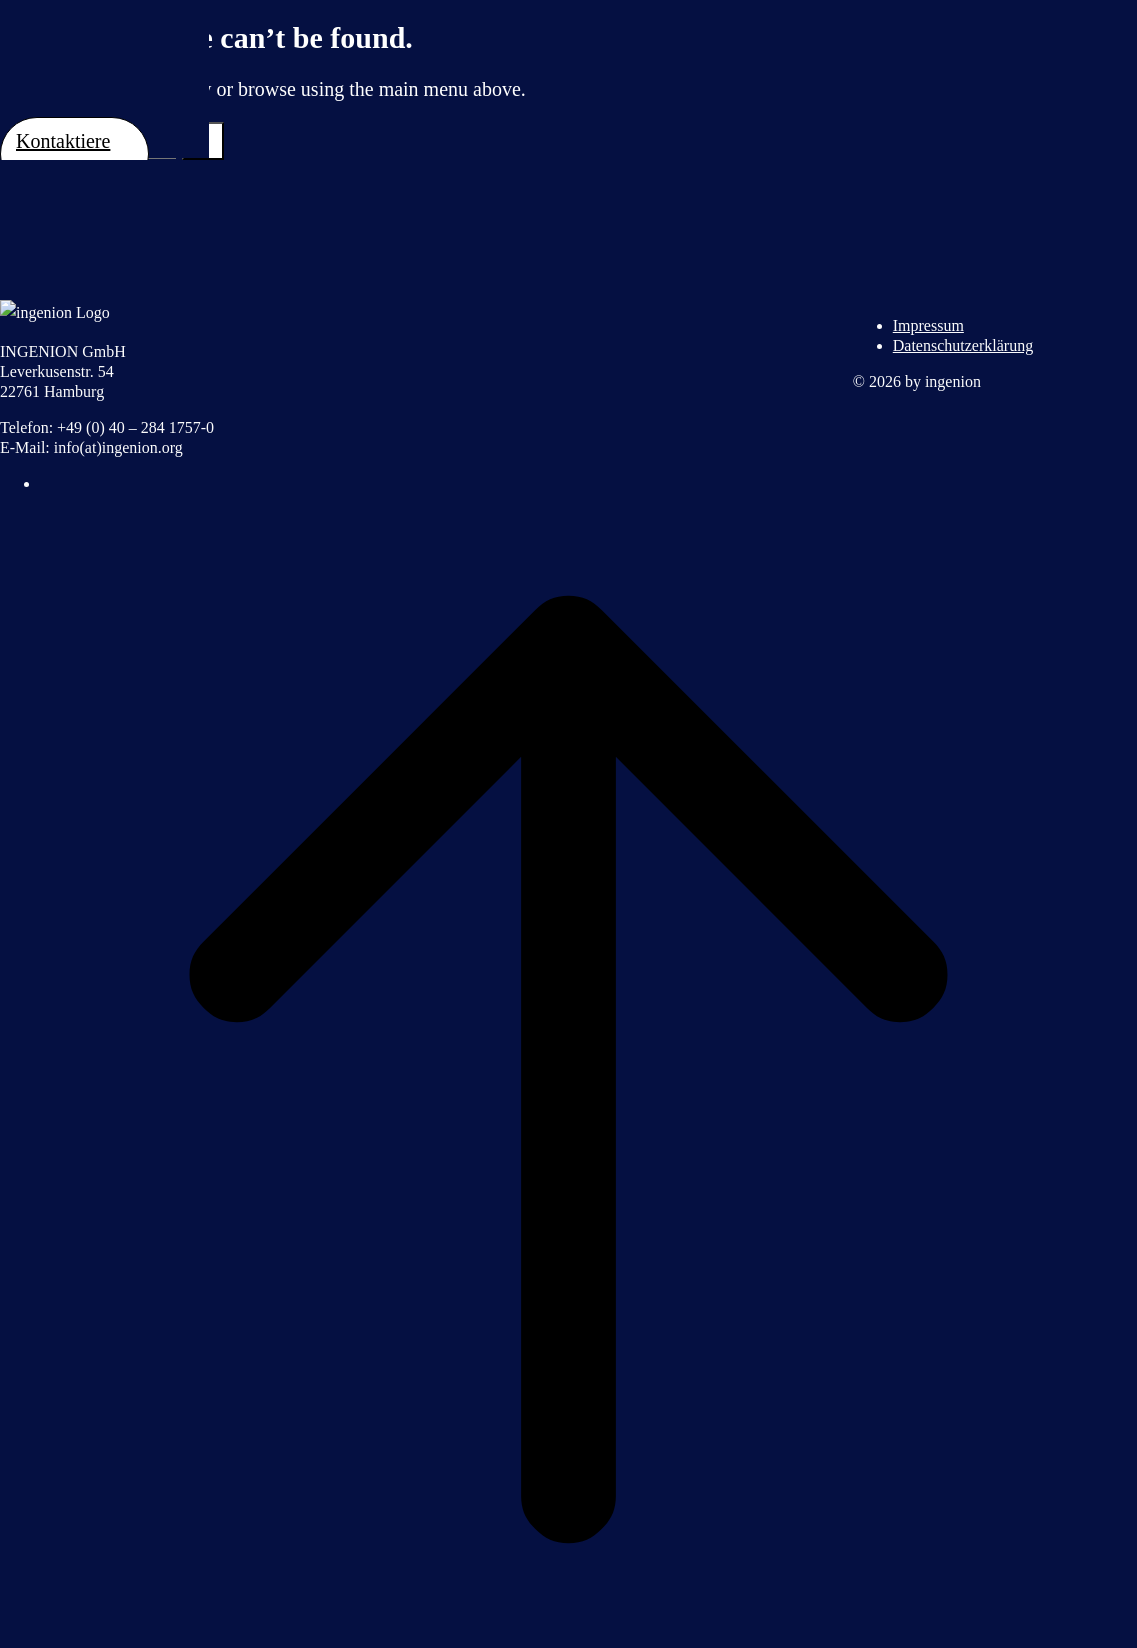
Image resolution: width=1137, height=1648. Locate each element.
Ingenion (104, 58)
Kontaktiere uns (63, 154)
